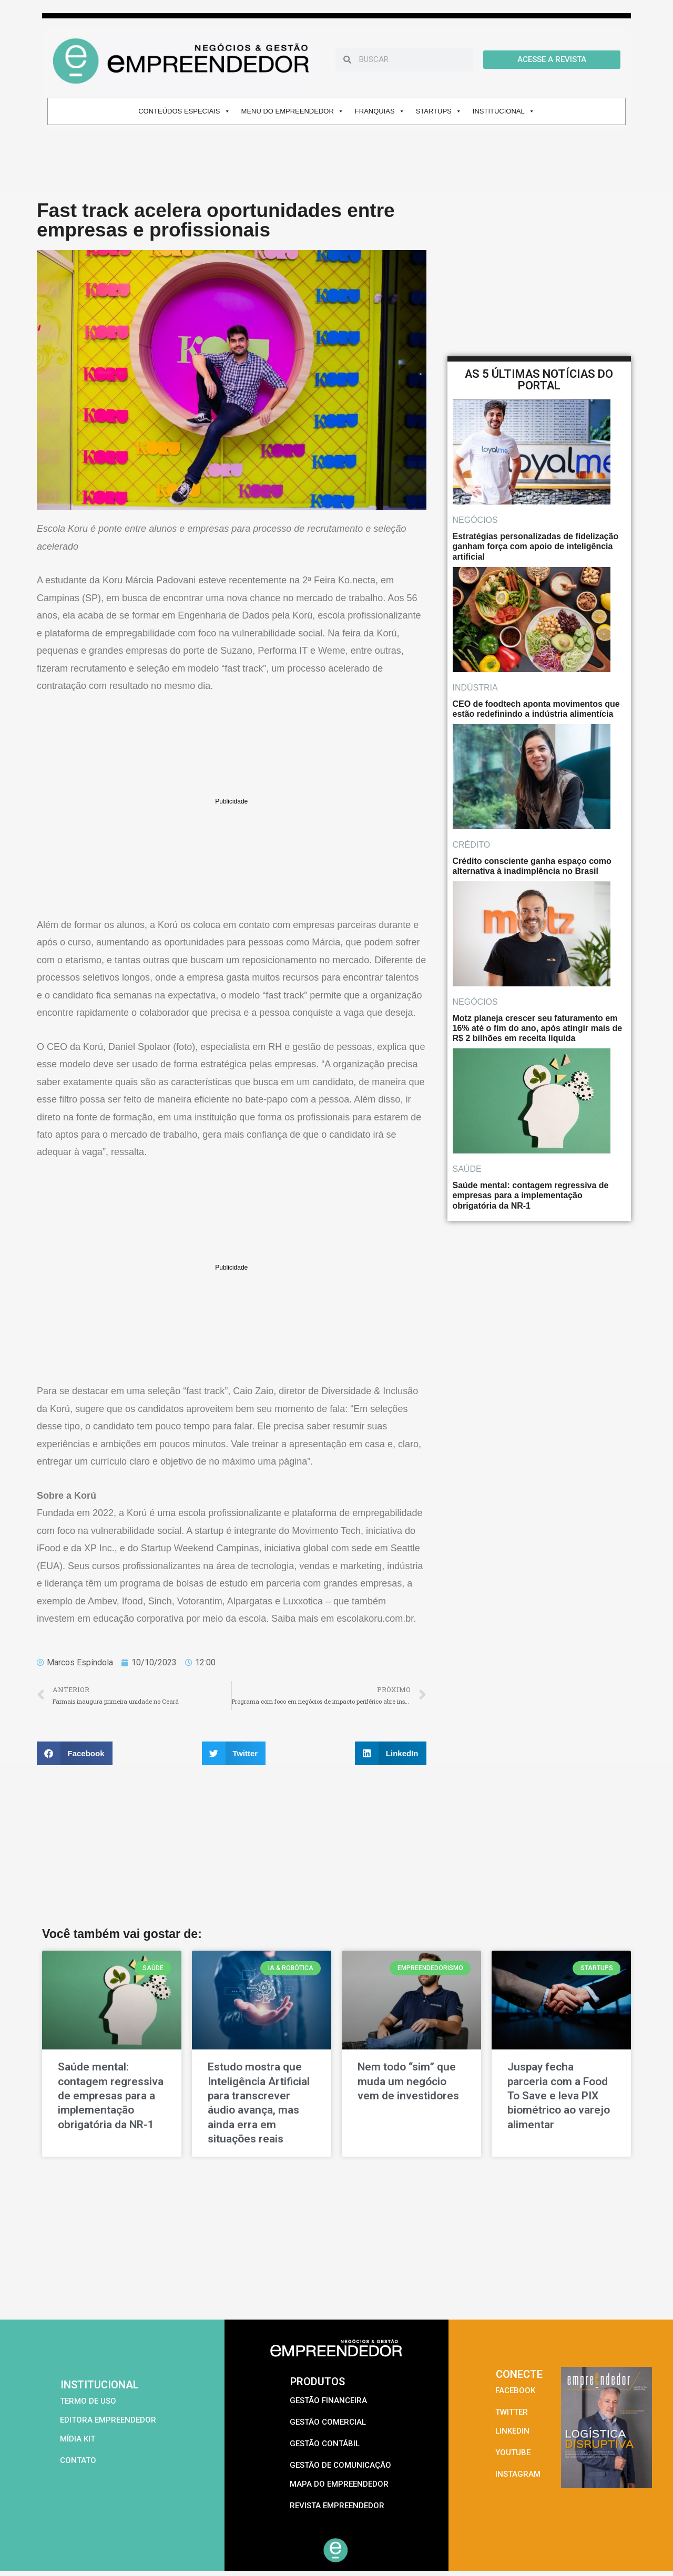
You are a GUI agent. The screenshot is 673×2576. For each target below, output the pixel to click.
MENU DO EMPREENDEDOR (292, 111)
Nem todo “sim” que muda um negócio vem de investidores (408, 2081)
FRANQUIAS (380, 111)
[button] (75, 1753)
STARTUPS (439, 111)
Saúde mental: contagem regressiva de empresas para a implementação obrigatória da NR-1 (111, 2095)
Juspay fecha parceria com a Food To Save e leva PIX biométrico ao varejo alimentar (558, 2095)
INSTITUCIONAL (504, 111)
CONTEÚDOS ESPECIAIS (184, 111)
